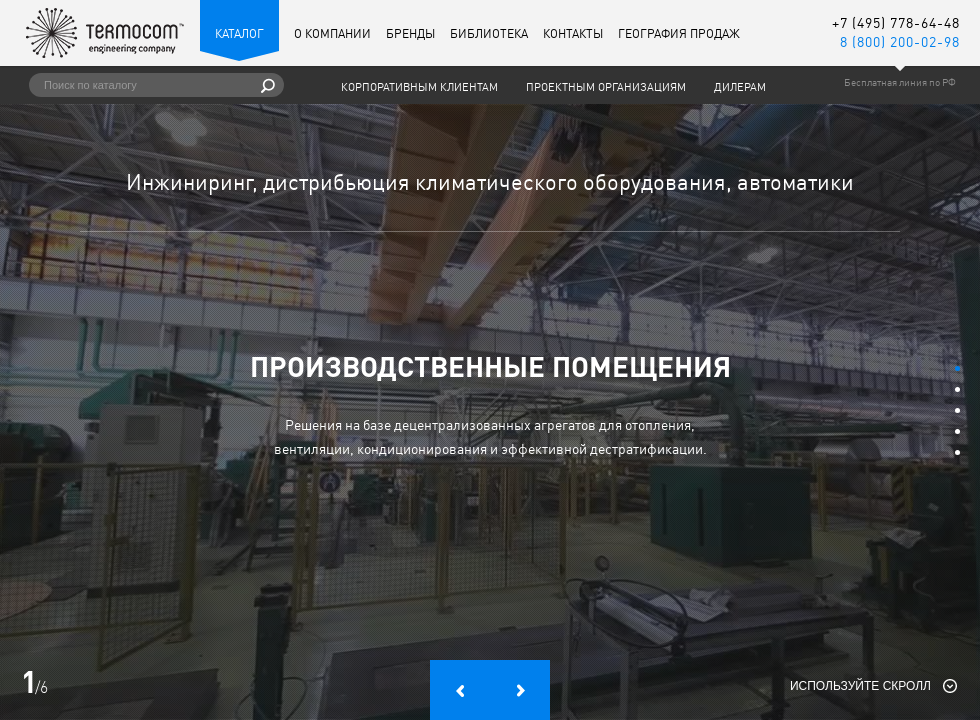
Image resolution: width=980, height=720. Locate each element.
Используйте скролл (860, 686)
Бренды (410, 33)
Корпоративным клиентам (419, 87)
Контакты (573, 33)
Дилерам (740, 87)
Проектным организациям (606, 87)
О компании (332, 33)
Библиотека (489, 33)
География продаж (679, 33)
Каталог (239, 33)
